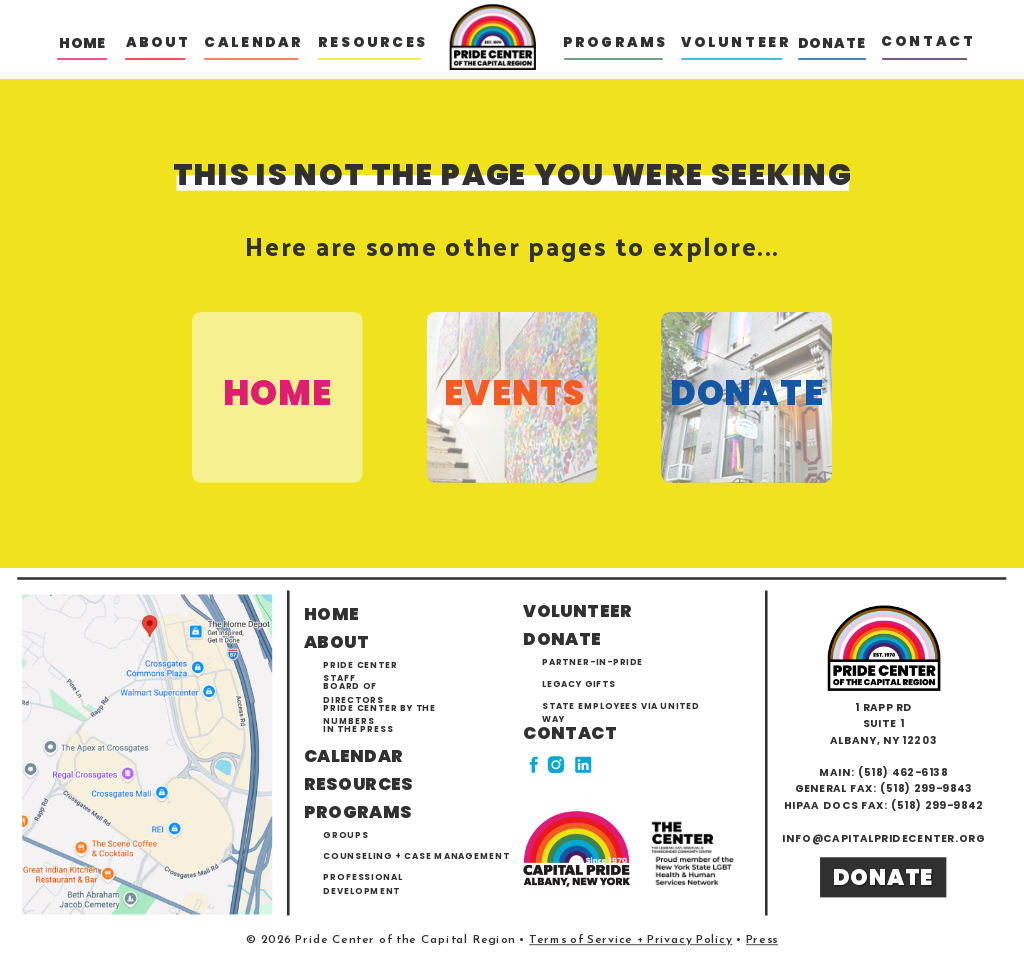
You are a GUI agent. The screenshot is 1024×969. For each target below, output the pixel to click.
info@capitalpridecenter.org (883, 838)
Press (762, 940)
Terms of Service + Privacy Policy (630, 940)
